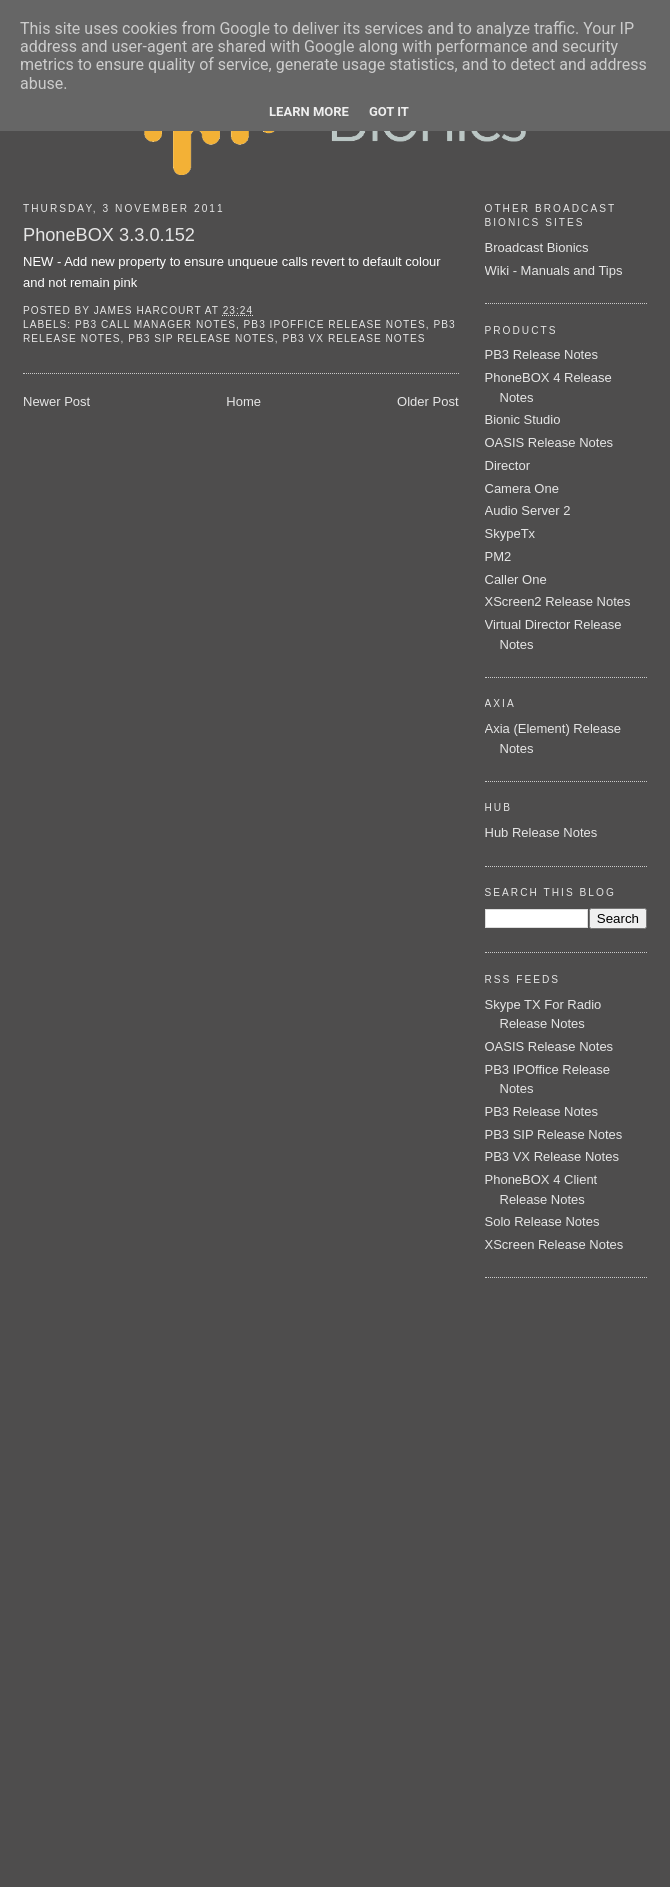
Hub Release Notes (541, 832)
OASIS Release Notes (549, 442)
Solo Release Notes (542, 1221)
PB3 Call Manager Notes (155, 324)
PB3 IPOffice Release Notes (335, 324)
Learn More (309, 111)
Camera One (522, 488)
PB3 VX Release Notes (354, 338)
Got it (389, 111)
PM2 (498, 556)
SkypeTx (510, 533)
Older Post (427, 401)
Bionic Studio (523, 419)
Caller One (516, 579)
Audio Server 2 (528, 510)
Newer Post (56, 401)
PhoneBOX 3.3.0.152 (109, 235)
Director (508, 465)
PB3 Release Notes (541, 354)
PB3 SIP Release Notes (201, 338)
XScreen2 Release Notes (558, 601)
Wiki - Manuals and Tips (554, 270)
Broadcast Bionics (537, 247)
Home (243, 401)
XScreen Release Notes (554, 1244)
